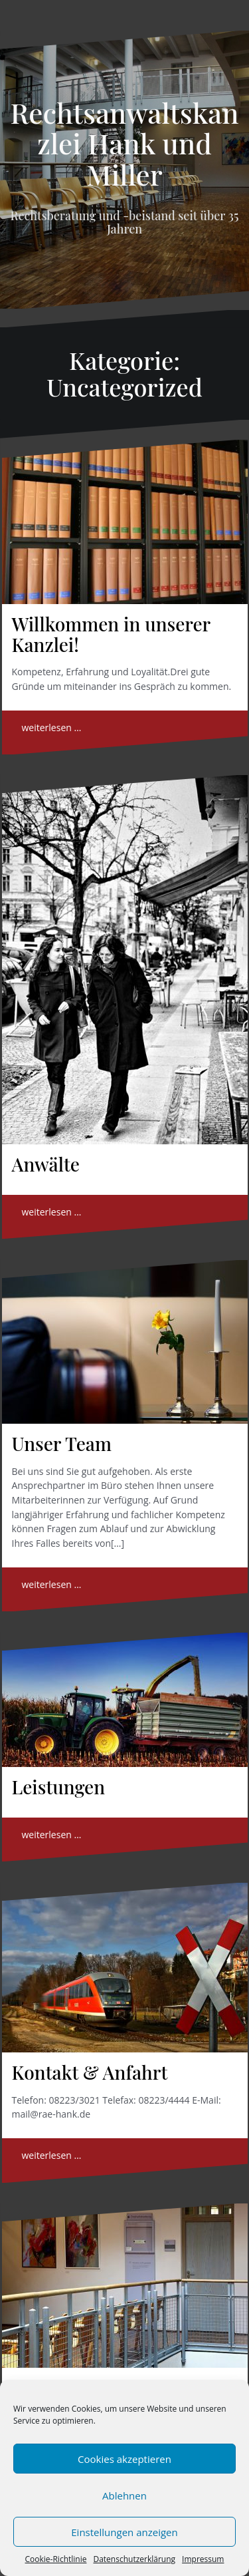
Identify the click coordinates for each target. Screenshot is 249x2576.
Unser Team (62, 1443)
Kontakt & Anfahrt (90, 2072)
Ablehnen (124, 2495)
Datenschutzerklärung (134, 2559)
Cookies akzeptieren (124, 2459)
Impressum (203, 2559)
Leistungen (59, 1786)
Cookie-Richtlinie (56, 2559)
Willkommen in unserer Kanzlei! (111, 634)
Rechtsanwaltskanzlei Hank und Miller (125, 143)
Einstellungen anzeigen (124, 2532)
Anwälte (46, 1164)
